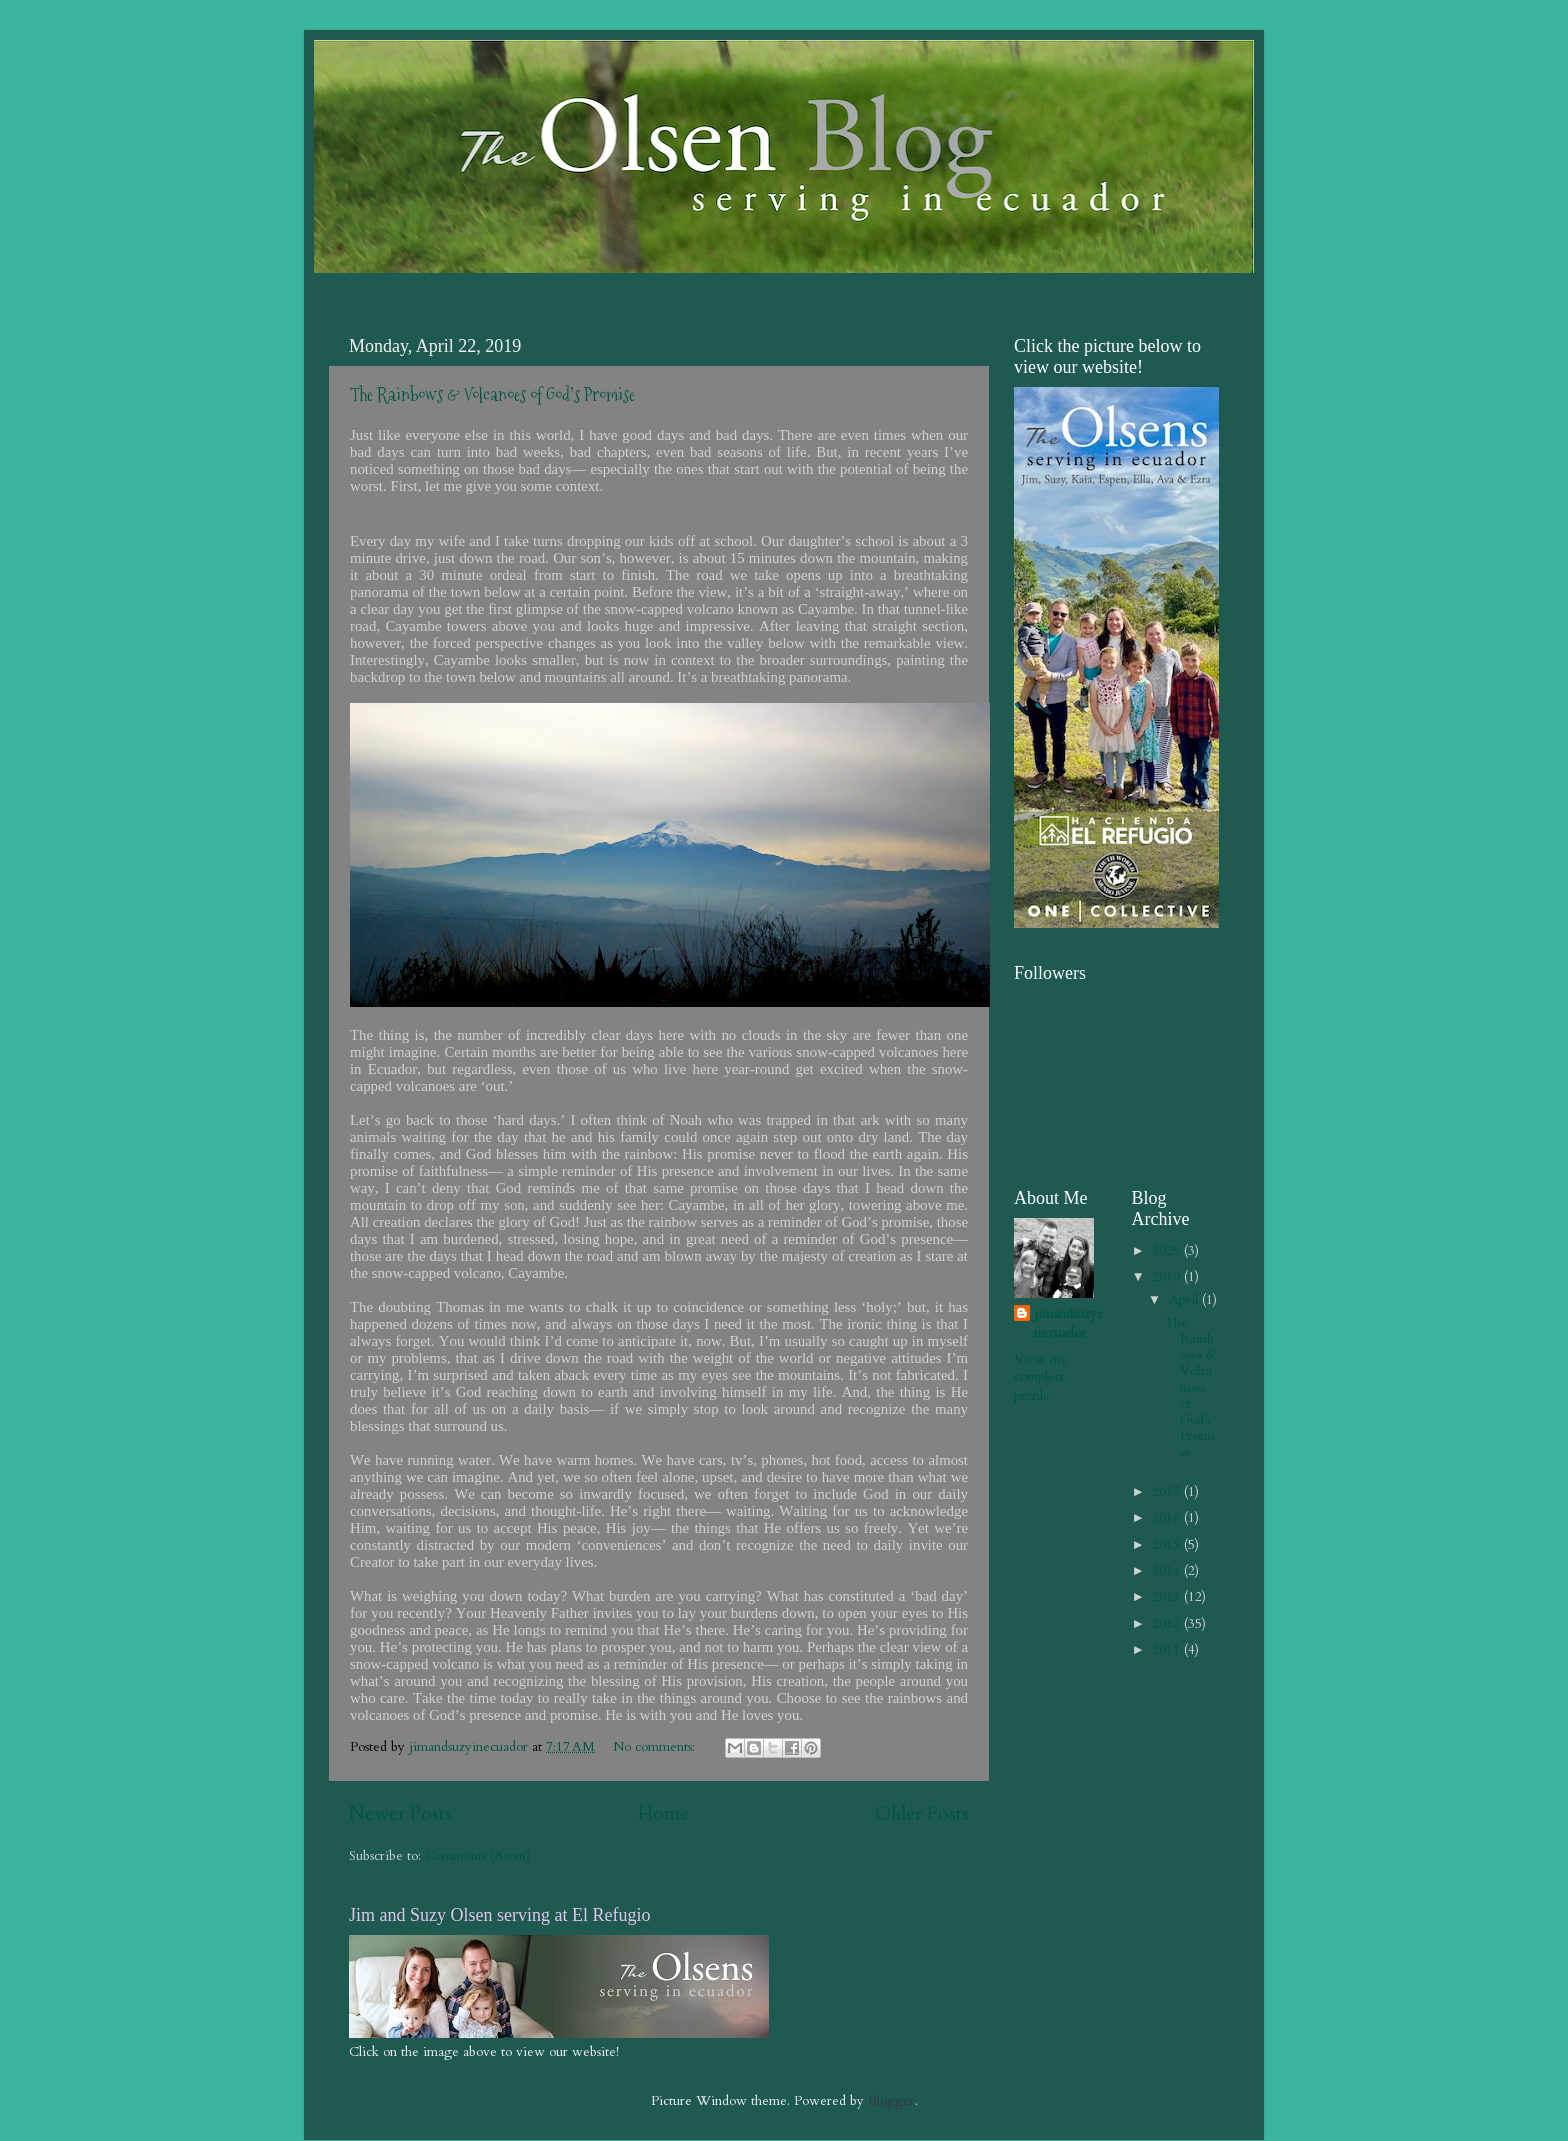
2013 (1168, 1597)
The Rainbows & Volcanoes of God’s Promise (492, 394)
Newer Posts (400, 1814)
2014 (1168, 1571)
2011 (1168, 1650)
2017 (1168, 1492)
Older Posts (922, 1814)
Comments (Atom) (477, 1856)
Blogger (891, 2101)
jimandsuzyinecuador (1067, 1323)
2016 (1168, 1518)
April (1185, 1300)
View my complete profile (1041, 1378)
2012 (1168, 1624)
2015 (1168, 1545)
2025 (1168, 1251)
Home (663, 1814)
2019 (1168, 1277)
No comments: (656, 1747)
